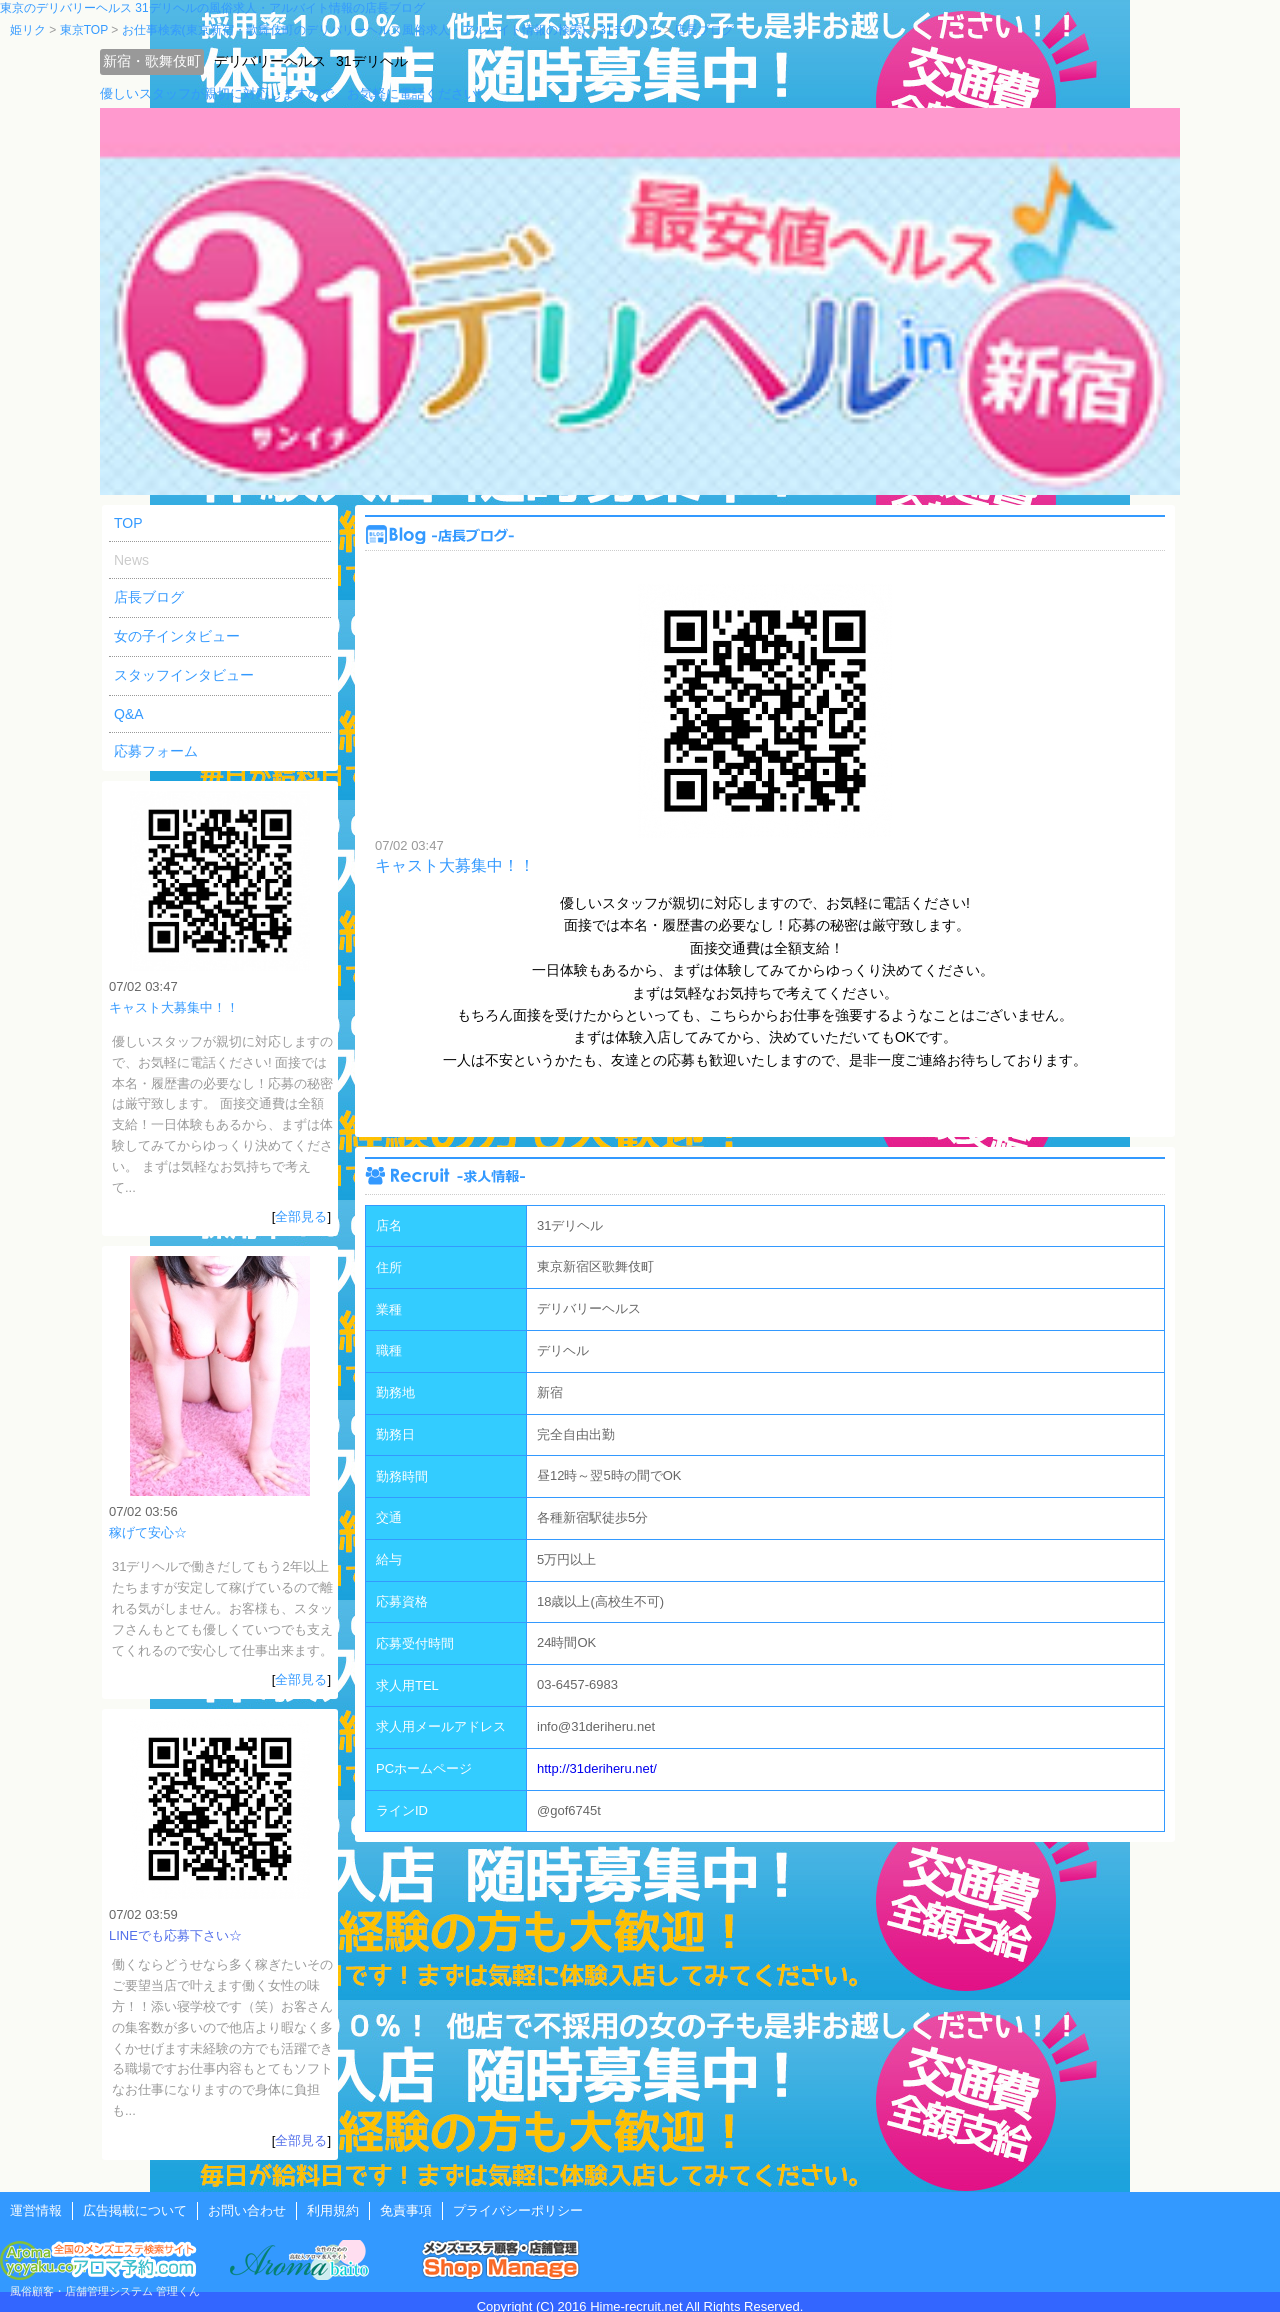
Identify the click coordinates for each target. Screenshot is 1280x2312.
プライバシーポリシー (518, 2210)
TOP (128, 523)
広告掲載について (135, 2210)
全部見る (301, 1216)
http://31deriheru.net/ (597, 1768)
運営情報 (36, 2210)
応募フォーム (156, 751)
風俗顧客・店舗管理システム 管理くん (105, 2291)
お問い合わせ (247, 2210)
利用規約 (333, 2210)
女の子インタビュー (177, 636)
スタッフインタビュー (184, 675)
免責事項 (406, 2210)
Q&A (129, 714)
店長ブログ (149, 597)
